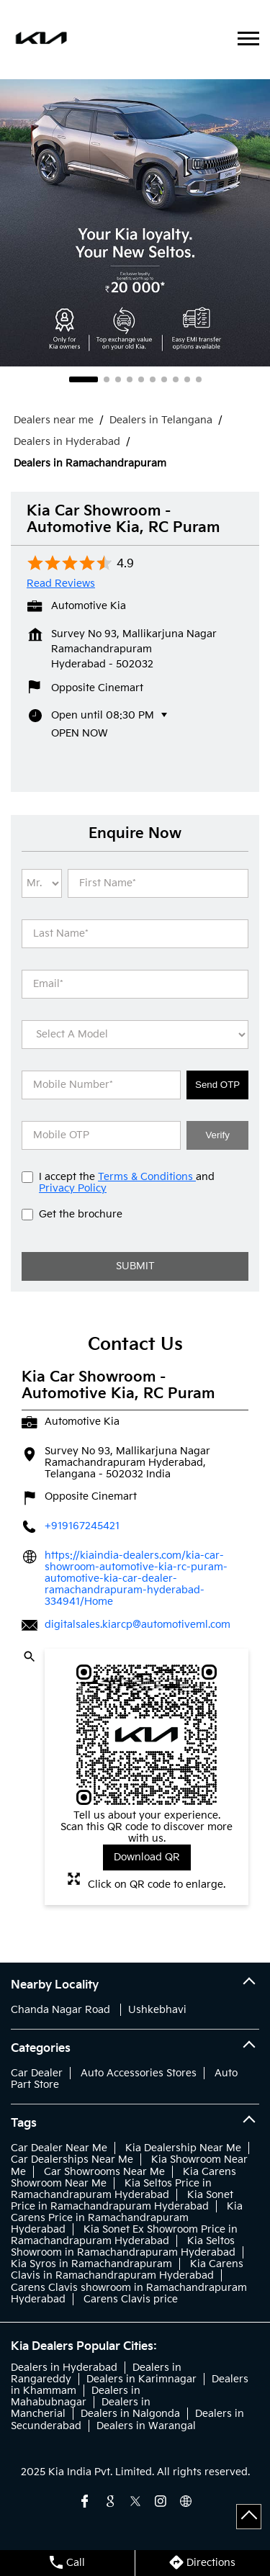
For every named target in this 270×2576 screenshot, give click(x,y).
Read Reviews (61, 584)
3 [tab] (118, 379)
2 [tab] (106, 379)
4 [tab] (129, 379)
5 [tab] (141, 379)
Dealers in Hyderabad (64, 2367)
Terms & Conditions (147, 1177)
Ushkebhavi (157, 2010)
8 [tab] (176, 379)
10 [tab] (199, 379)
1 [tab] (83, 379)
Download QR (147, 1857)
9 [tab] (187, 379)
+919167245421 (82, 1526)
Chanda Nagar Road (60, 2010)
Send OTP (217, 1084)
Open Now (79, 733)
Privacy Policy (73, 1188)
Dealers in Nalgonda (130, 2414)
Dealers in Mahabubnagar (75, 2396)
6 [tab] (153, 379)
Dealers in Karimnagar (141, 2379)
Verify (217, 1135)
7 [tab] (164, 379)
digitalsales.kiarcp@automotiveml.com (137, 1624)
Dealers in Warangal (146, 2426)
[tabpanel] (135, 222)
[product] (135, 1034)
